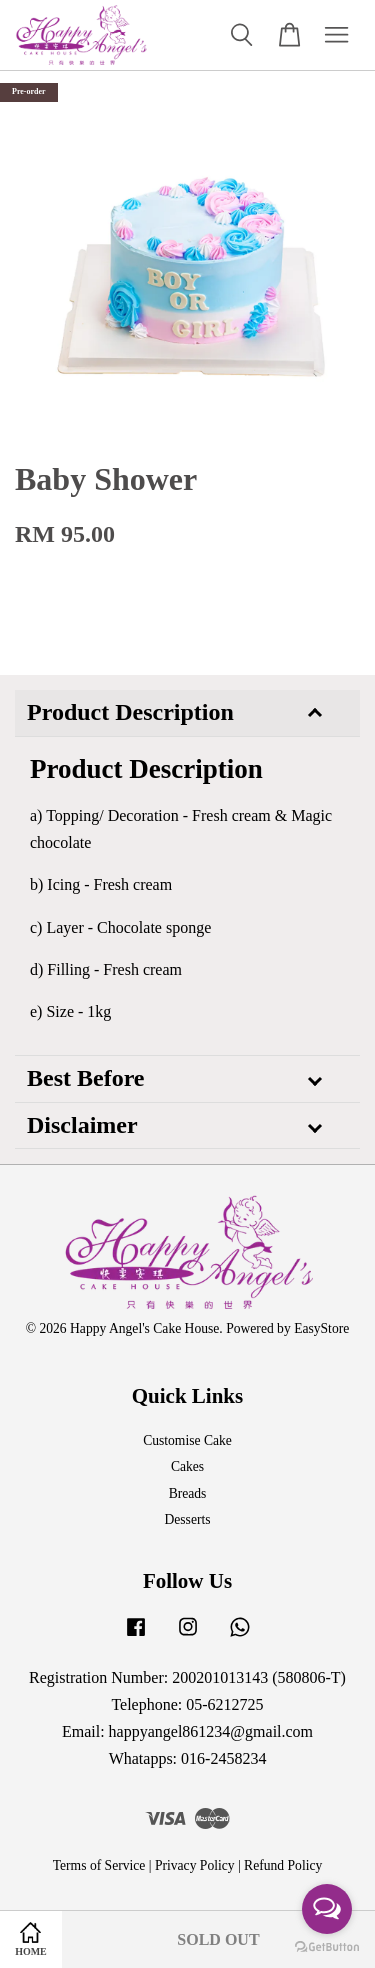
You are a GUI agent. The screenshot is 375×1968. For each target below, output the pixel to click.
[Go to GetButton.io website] (327, 1947)
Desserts (187, 1519)
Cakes (187, 1466)
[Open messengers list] (327, 1909)
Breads (188, 1493)
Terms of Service (99, 1865)
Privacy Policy (195, 1865)
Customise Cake (187, 1440)
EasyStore (321, 1328)
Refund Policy (283, 1865)
